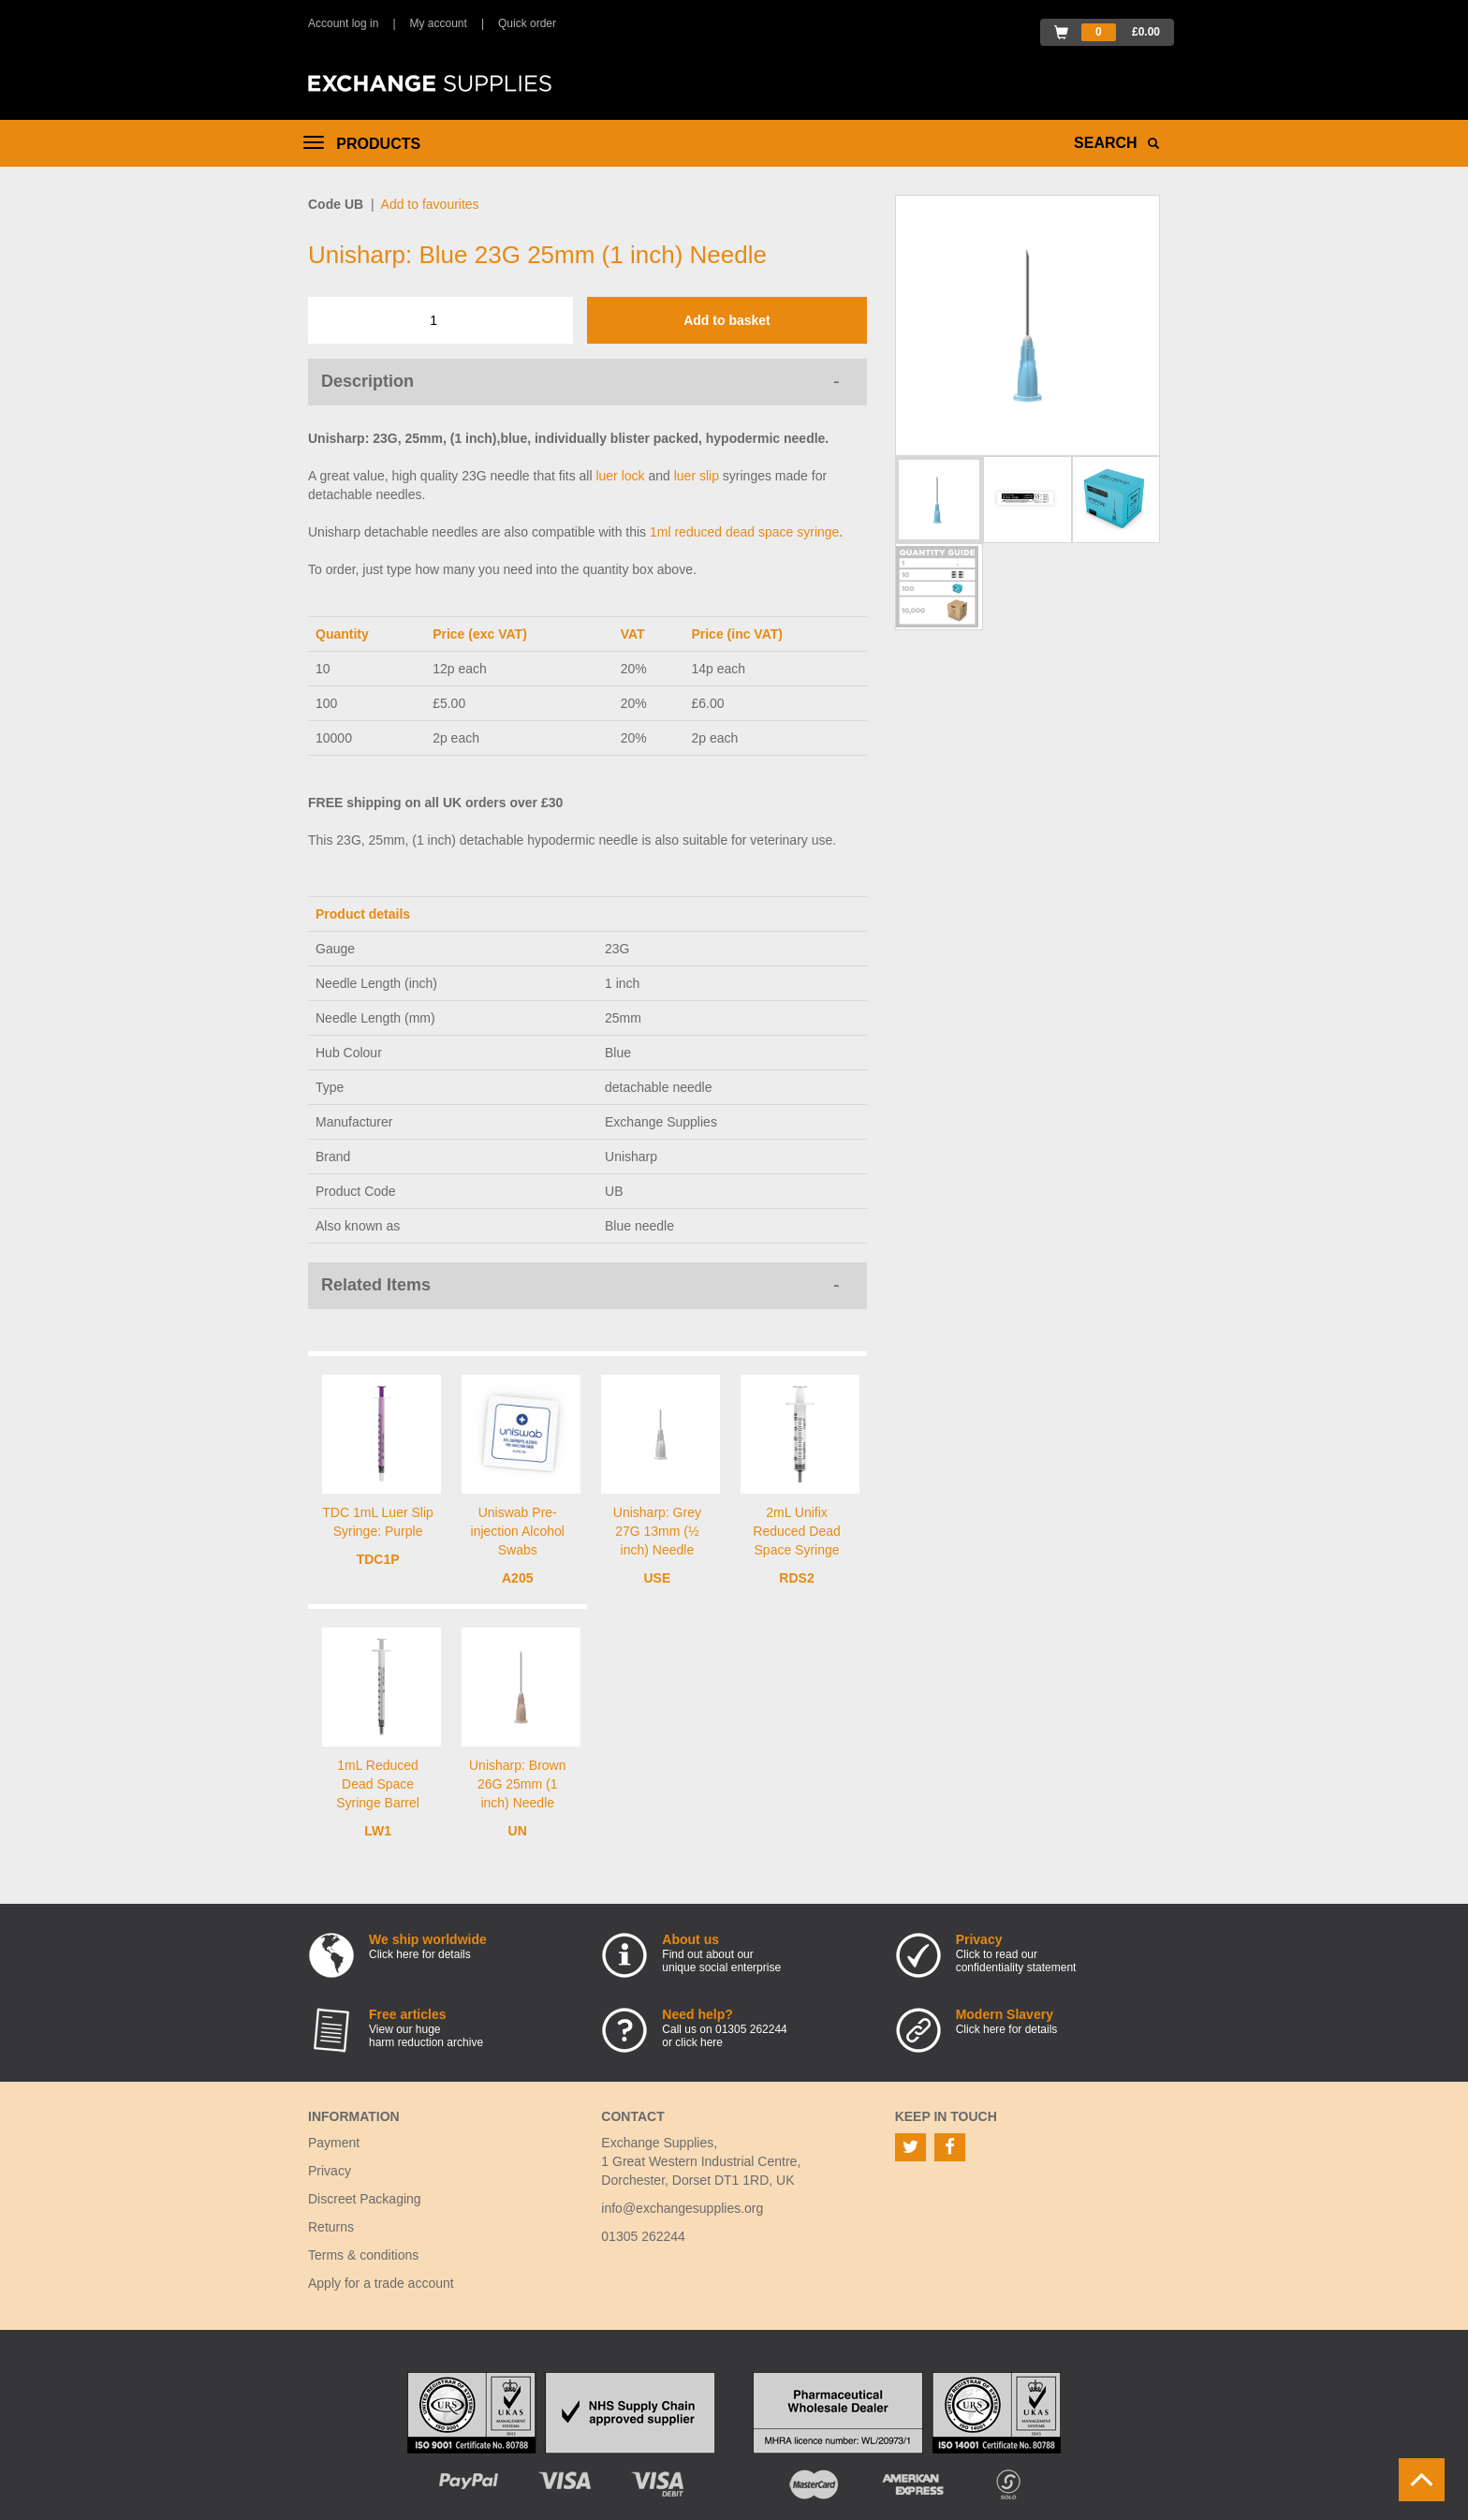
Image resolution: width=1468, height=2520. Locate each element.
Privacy (329, 2170)
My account (438, 23)
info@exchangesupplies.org (682, 2208)
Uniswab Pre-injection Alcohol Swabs (518, 1531)
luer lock (619, 475)
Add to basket (727, 320)
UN (517, 1830)
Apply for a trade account (381, 2283)
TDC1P (378, 1559)
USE (656, 1577)
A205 (517, 1577)
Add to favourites (430, 204)
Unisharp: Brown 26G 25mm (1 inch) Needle (517, 1784)
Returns (331, 2226)
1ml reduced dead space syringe (744, 531)
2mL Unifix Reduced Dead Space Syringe (796, 1531)
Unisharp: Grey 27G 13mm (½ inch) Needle (657, 1531)
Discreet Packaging (364, 2198)
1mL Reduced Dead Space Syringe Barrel (377, 1784)
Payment (334, 2142)
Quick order (527, 23)
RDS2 (796, 1577)
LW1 (377, 1830)
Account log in (343, 23)
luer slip (696, 475)
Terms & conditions (363, 2254)
